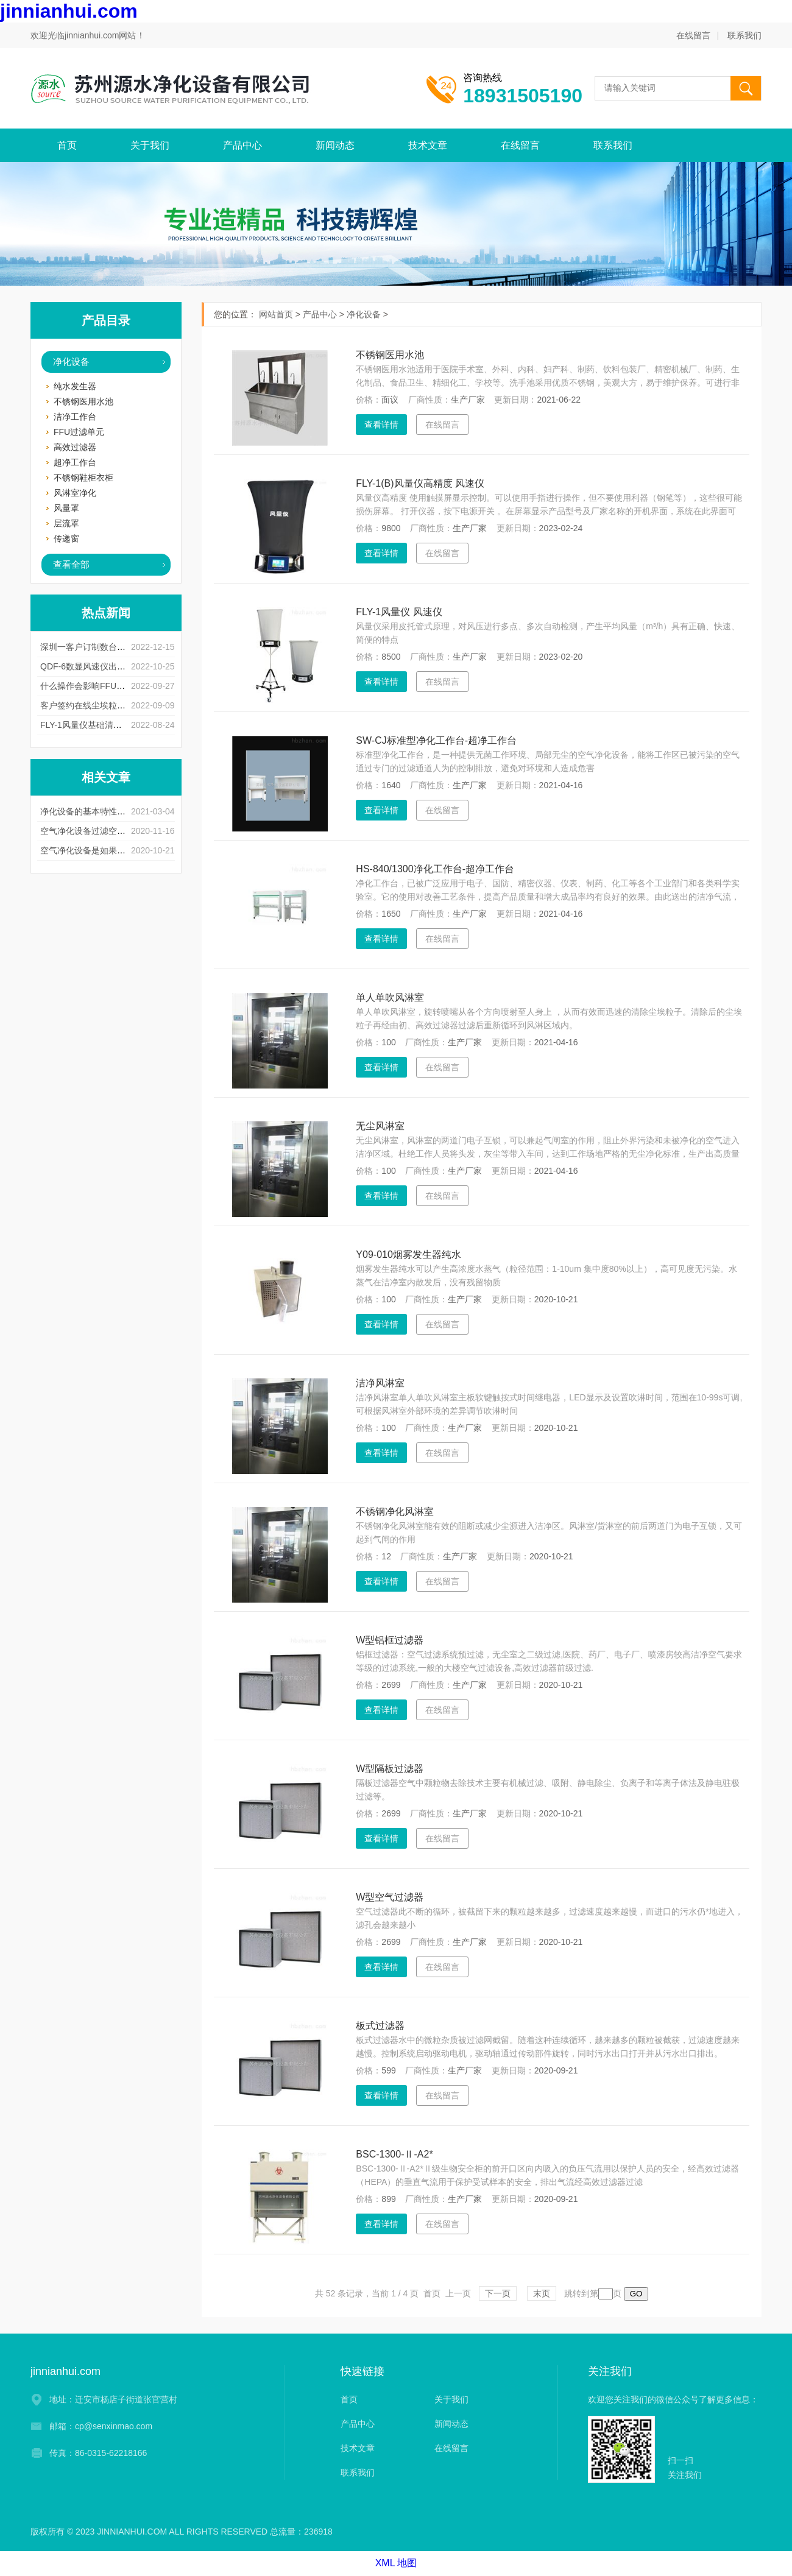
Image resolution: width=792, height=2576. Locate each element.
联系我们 (744, 35)
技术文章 (427, 145)
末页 (541, 2293)
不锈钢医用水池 (83, 401)
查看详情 (381, 424)
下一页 (498, 2293)
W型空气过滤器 (389, 1897)
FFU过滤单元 (79, 432)
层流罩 (66, 523)
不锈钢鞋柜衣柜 (83, 477)
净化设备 (71, 361)
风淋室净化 (75, 493)
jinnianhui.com (69, 11)
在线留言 (693, 35)
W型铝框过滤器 (389, 1640)
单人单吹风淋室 (390, 997)
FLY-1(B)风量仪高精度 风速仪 (420, 483)
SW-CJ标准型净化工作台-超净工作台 (436, 740)
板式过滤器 (380, 2025)
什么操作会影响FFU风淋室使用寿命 (108, 686)
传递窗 (66, 538)
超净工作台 (75, 462)
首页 (67, 145)
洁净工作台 (75, 417)
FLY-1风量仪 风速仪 (399, 612)
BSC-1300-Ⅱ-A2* (394, 2154)
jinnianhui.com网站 (100, 35)
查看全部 (71, 564)
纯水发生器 (75, 386)
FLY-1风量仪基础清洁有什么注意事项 (111, 725)
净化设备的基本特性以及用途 (95, 811)
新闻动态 (335, 145)
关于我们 (149, 145)
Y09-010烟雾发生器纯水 (408, 1254)
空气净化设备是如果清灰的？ (95, 850)
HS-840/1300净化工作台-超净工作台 (435, 869)
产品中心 (242, 145)
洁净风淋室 (380, 1383)
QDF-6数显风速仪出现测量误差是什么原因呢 (125, 666)
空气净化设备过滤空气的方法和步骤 (108, 831)
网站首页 (276, 314)
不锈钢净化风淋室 (395, 1511)
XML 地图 (396, 2563)
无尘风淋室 (380, 1126)
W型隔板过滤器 (389, 1768)
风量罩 (66, 508)
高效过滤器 (75, 447)
